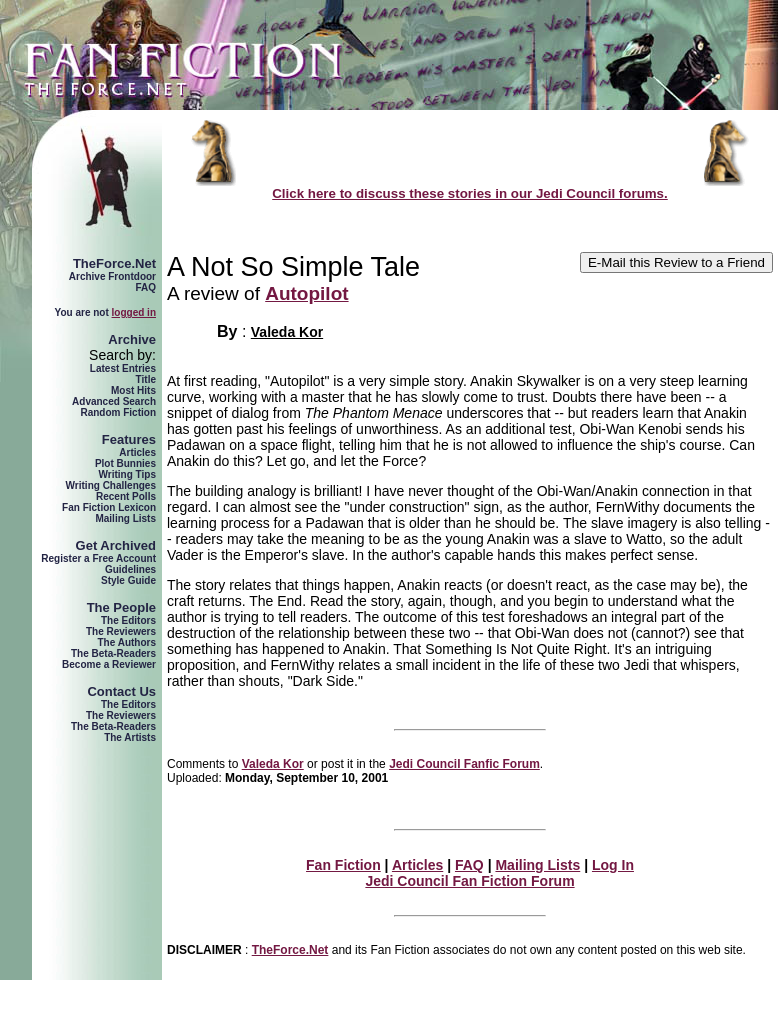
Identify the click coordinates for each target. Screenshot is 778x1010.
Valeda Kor (287, 332)
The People (121, 607)
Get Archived (116, 545)
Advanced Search (114, 401)
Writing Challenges (111, 485)
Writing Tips (127, 474)
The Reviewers (121, 631)
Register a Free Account (98, 558)
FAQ (145, 287)
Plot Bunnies (125, 463)
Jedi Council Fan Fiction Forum (469, 881)
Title (146, 379)
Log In (613, 865)
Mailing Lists (125, 518)
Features (129, 439)
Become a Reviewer (109, 664)
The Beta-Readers (113, 653)
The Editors (128, 620)
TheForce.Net (114, 263)
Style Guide (128, 580)
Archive (132, 339)
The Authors (126, 642)
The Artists (130, 737)
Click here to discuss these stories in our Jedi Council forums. (470, 193)
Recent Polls (126, 496)
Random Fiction (118, 412)
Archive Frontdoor (112, 276)
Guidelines (130, 569)
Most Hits (133, 390)
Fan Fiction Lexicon (109, 507)
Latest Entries (123, 368)
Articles (137, 452)
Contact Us (121, 691)
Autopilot (306, 293)
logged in (134, 312)
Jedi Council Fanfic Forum (464, 764)
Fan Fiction (343, 865)
